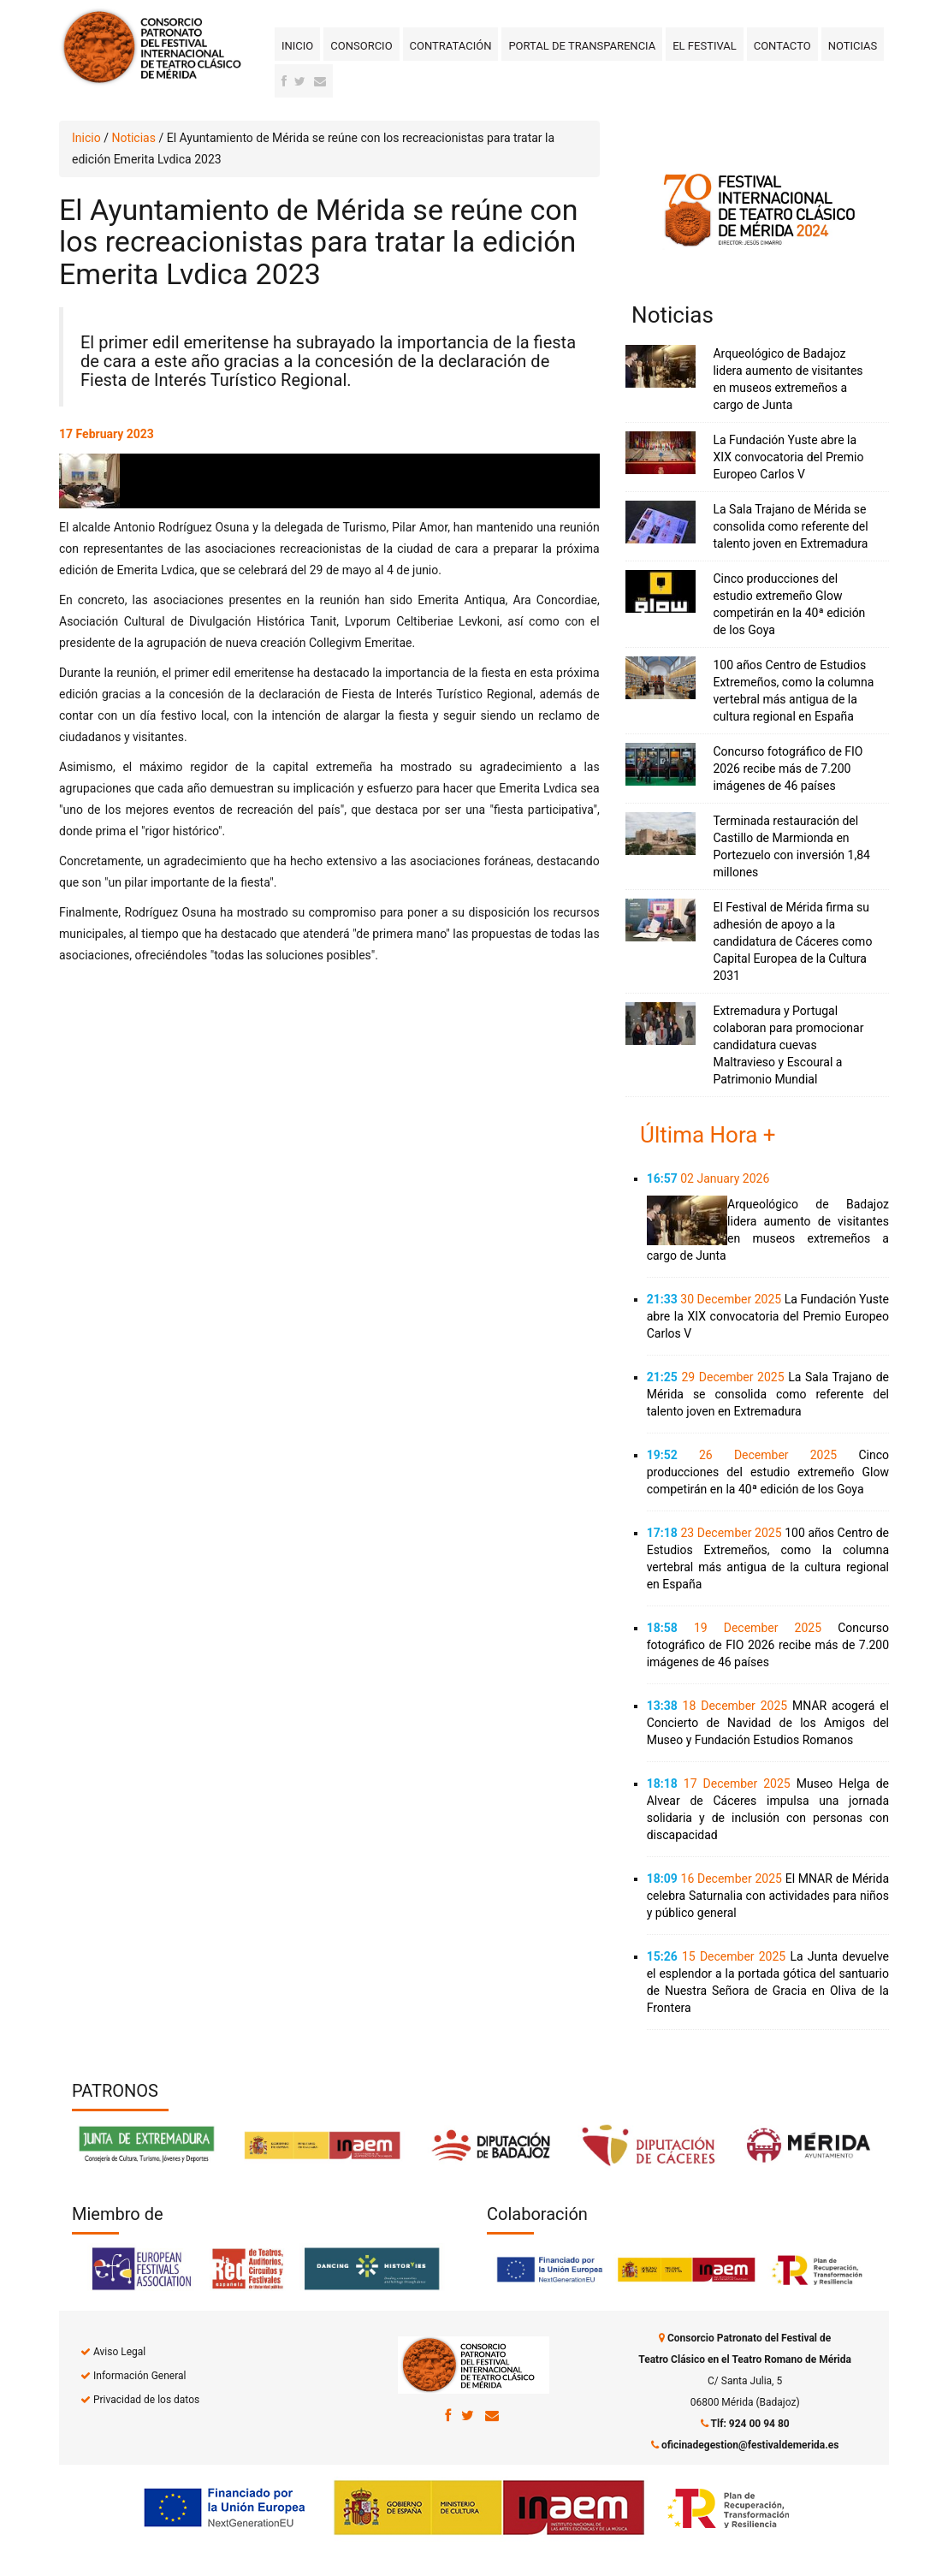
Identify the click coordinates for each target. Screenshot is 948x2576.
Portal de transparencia (581, 45)
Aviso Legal (119, 2352)
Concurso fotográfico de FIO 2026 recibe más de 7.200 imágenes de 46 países (787, 768)
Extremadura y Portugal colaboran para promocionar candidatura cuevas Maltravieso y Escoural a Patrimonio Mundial (788, 1045)
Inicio (297, 45)
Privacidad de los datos (146, 2400)
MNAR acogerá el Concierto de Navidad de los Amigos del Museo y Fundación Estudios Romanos (768, 1723)
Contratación (451, 45)
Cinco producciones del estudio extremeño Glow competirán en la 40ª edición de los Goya (768, 1472)
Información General (139, 2376)
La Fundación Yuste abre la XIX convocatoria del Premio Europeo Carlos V (788, 457)
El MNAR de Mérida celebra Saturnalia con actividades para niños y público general (768, 1896)
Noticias (853, 45)
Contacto (782, 45)
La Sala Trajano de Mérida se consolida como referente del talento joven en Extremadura (790, 526)
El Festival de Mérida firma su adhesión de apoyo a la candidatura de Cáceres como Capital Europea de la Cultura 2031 (792, 941)
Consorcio (361, 45)
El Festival (704, 45)
